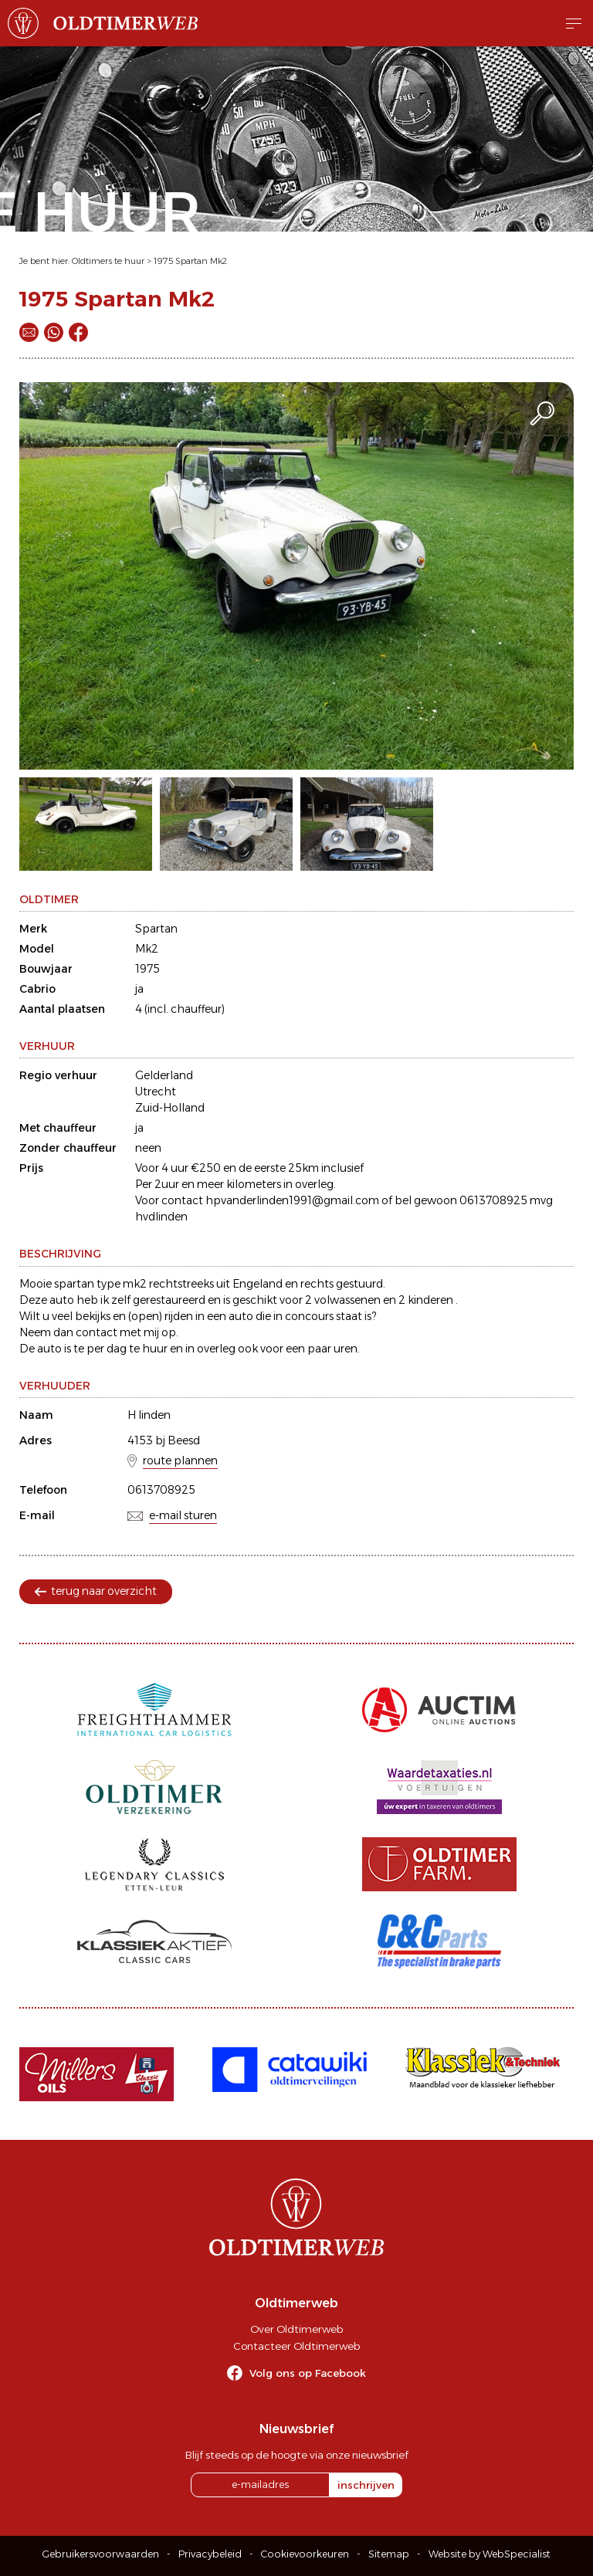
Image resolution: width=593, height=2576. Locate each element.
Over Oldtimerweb (296, 2329)
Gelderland (164, 1075)
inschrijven (366, 2485)
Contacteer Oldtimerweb (296, 2346)
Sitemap (388, 2554)
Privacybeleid (210, 2554)
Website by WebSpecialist (490, 2554)
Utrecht (155, 1091)
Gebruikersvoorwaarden (100, 2554)
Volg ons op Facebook (307, 2373)
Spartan (156, 929)
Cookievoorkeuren (305, 2554)
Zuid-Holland (170, 1108)
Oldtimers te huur (108, 261)
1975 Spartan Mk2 (190, 261)
